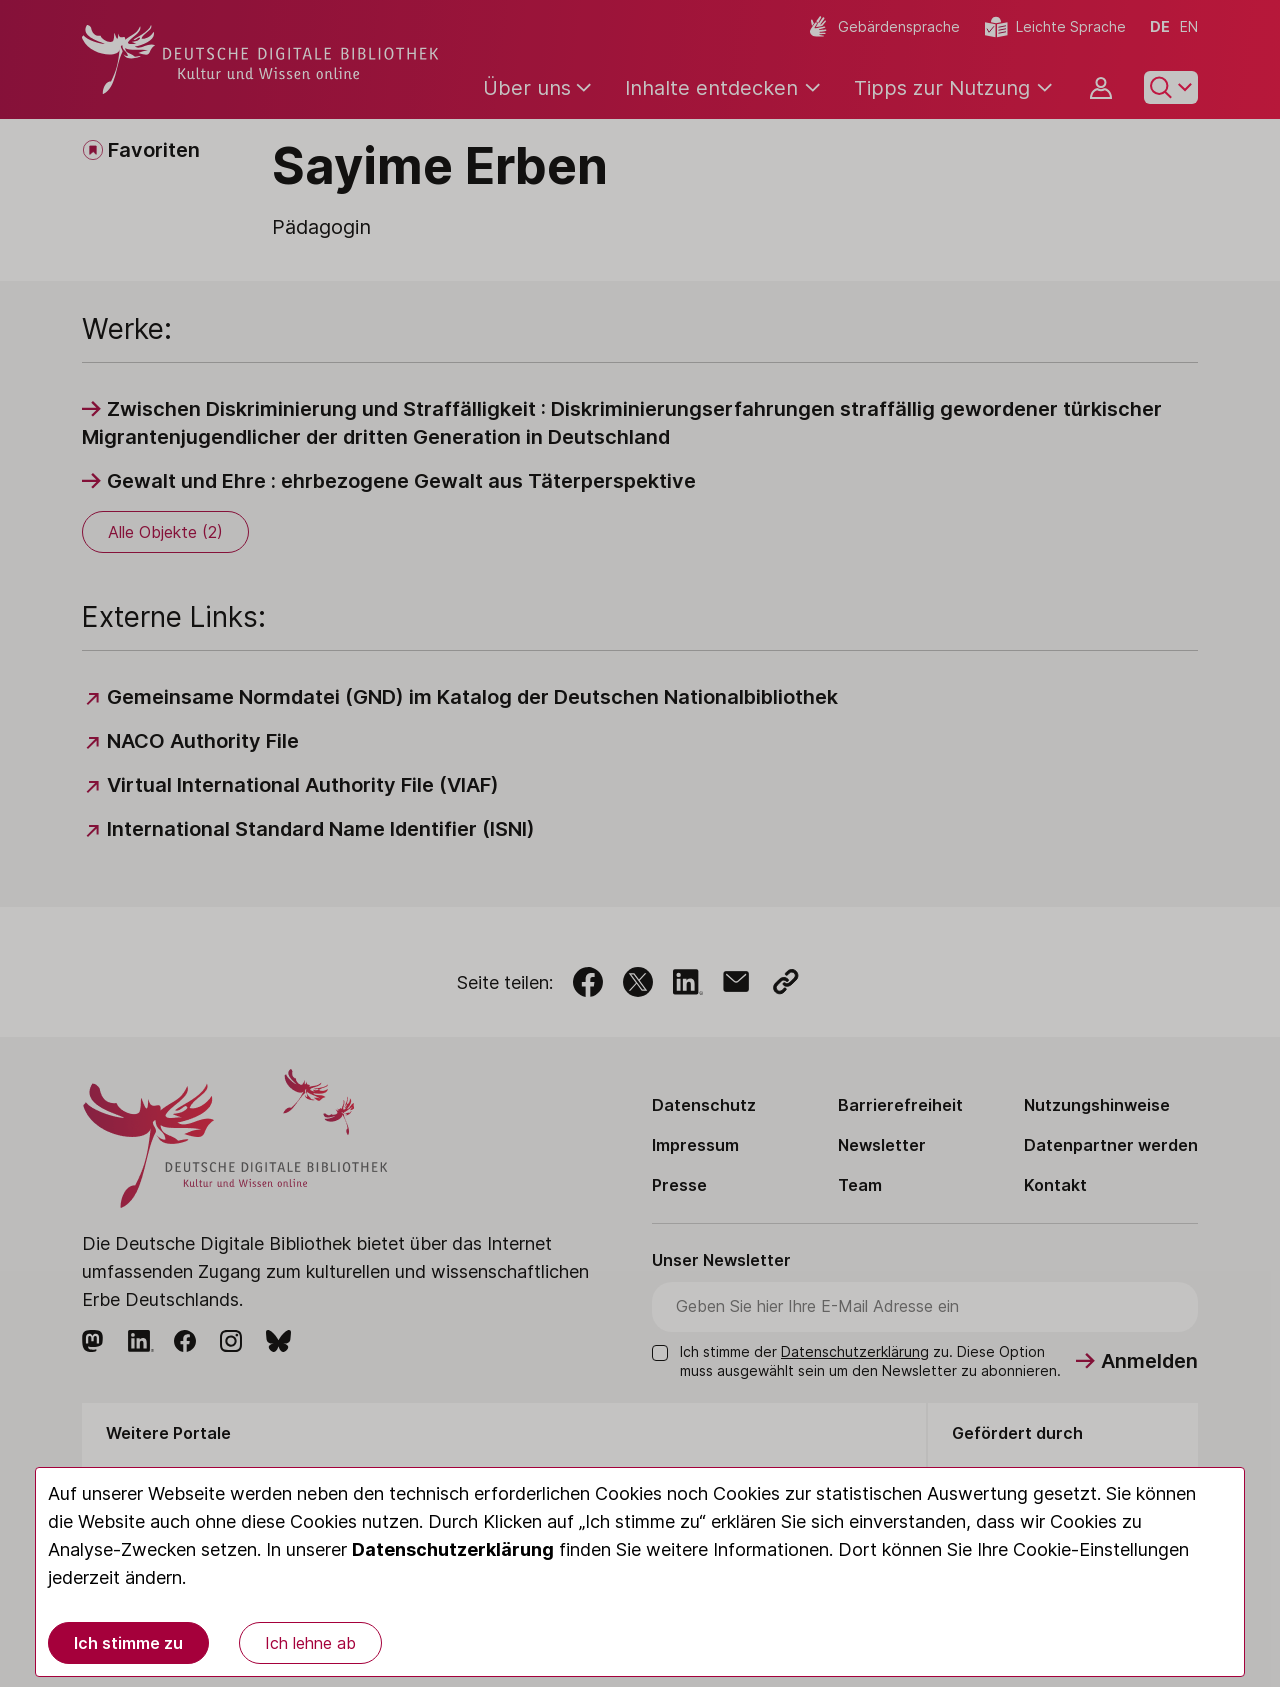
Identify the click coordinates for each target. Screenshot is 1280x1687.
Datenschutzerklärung (453, 1549)
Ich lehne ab (310, 1643)
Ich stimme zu (128, 1643)
